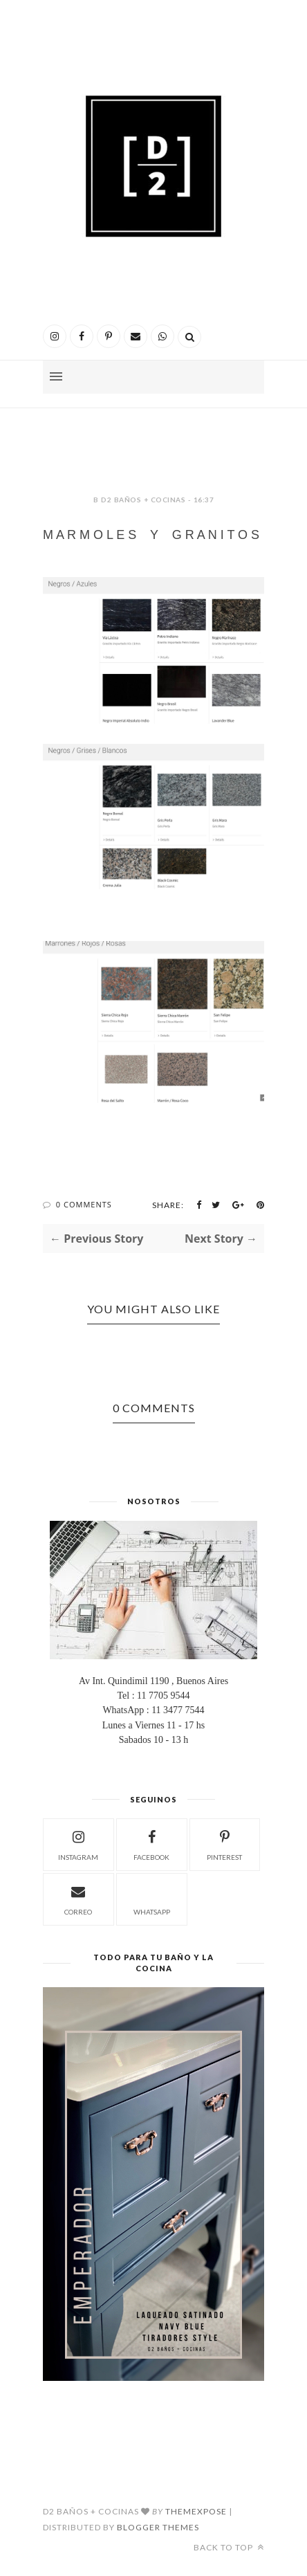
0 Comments (84, 1204)
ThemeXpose (196, 2511)
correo (78, 1898)
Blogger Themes (158, 2527)
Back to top (229, 2547)
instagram (78, 1843)
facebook (151, 1843)
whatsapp (151, 1898)
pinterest (224, 1843)
